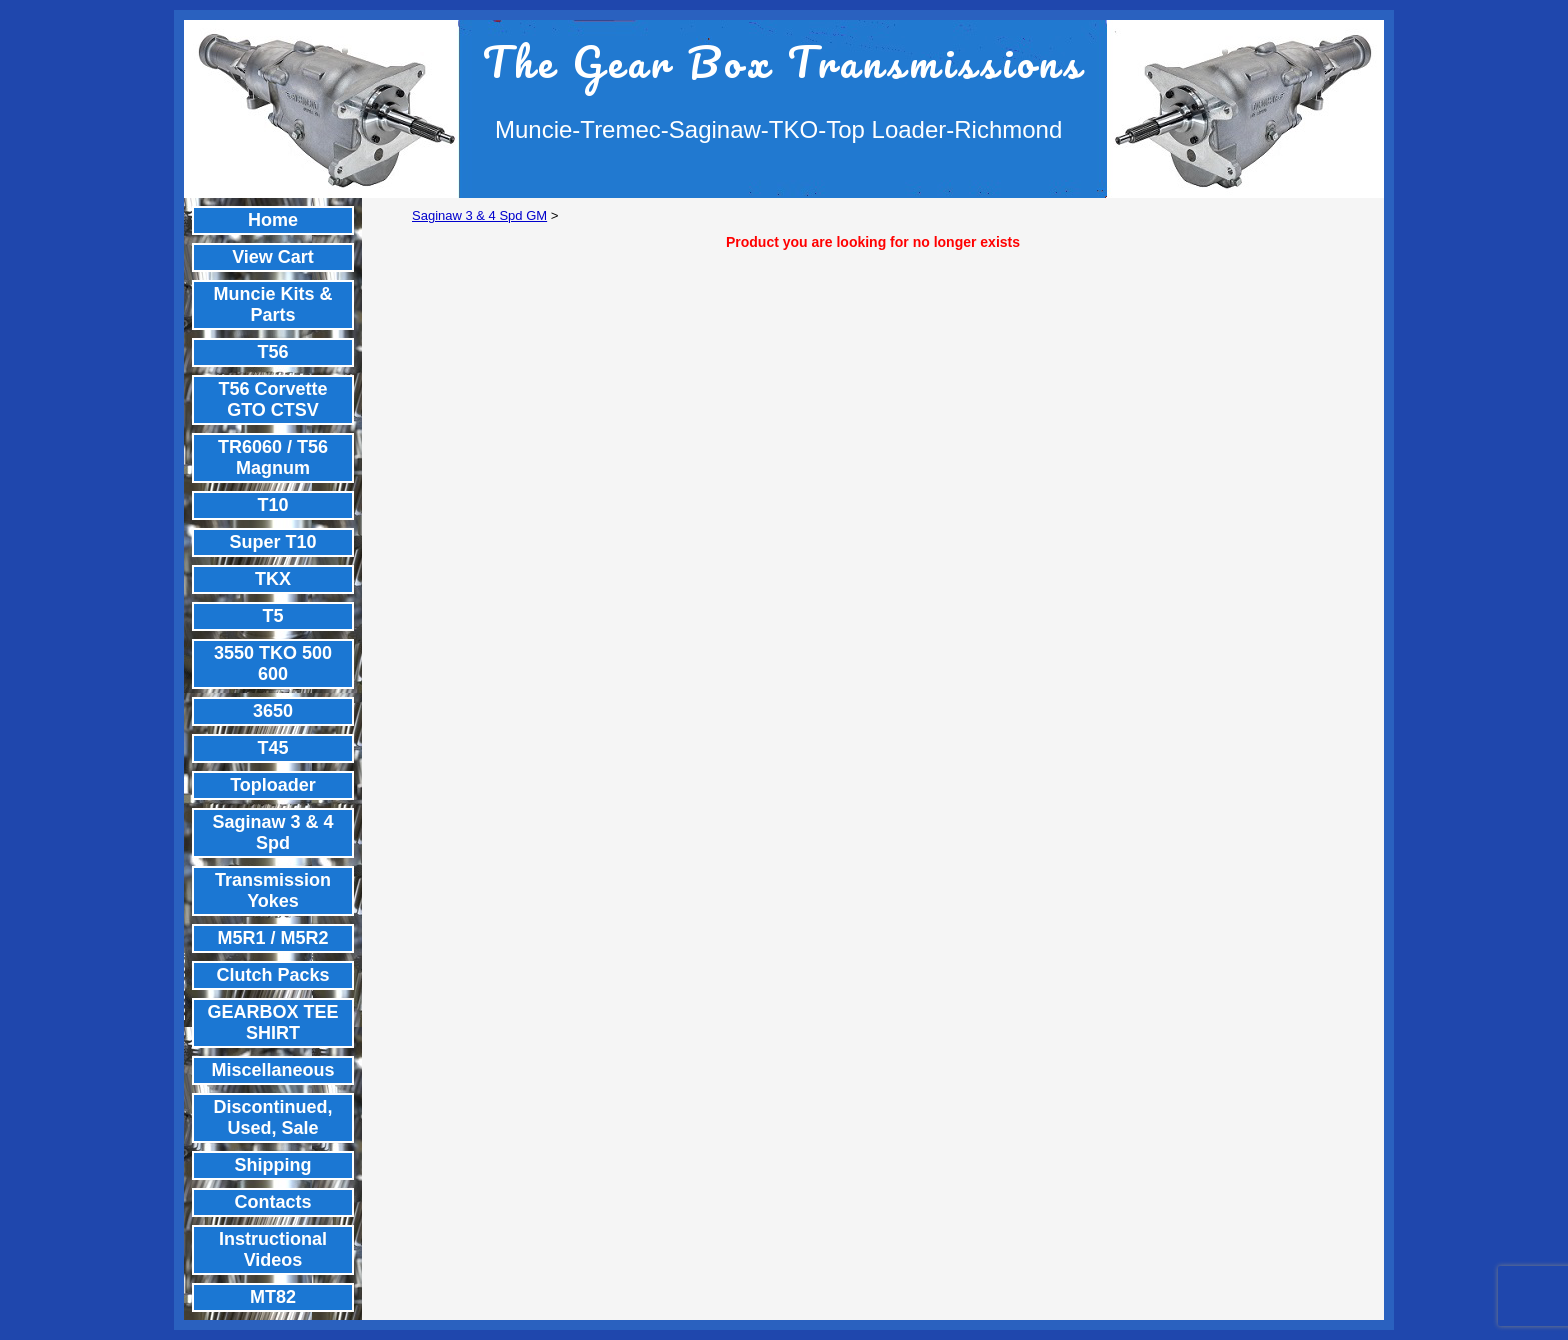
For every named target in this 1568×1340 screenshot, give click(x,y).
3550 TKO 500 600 (273, 663)
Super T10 (272, 542)
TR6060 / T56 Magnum (273, 457)
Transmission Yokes (273, 890)
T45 (272, 748)
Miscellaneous (272, 1070)
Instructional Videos (273, 1249)
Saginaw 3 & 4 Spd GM (479, 215)
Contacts (272, 1202)
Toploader (273, 785)
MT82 (273, 1297)
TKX (273, 579)
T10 (272, 505)
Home (273, 220)
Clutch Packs (272, 975)
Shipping (273, 1165)
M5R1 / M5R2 (272, 938)
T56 (272, 352)
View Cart (273, 257)
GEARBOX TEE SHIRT (272, 1022)
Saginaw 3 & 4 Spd (272, 832)
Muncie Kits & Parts (272, 304)
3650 (273, 711)
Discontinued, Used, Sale (272, 1117)
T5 (272, 616)
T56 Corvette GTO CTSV (272, 399)
